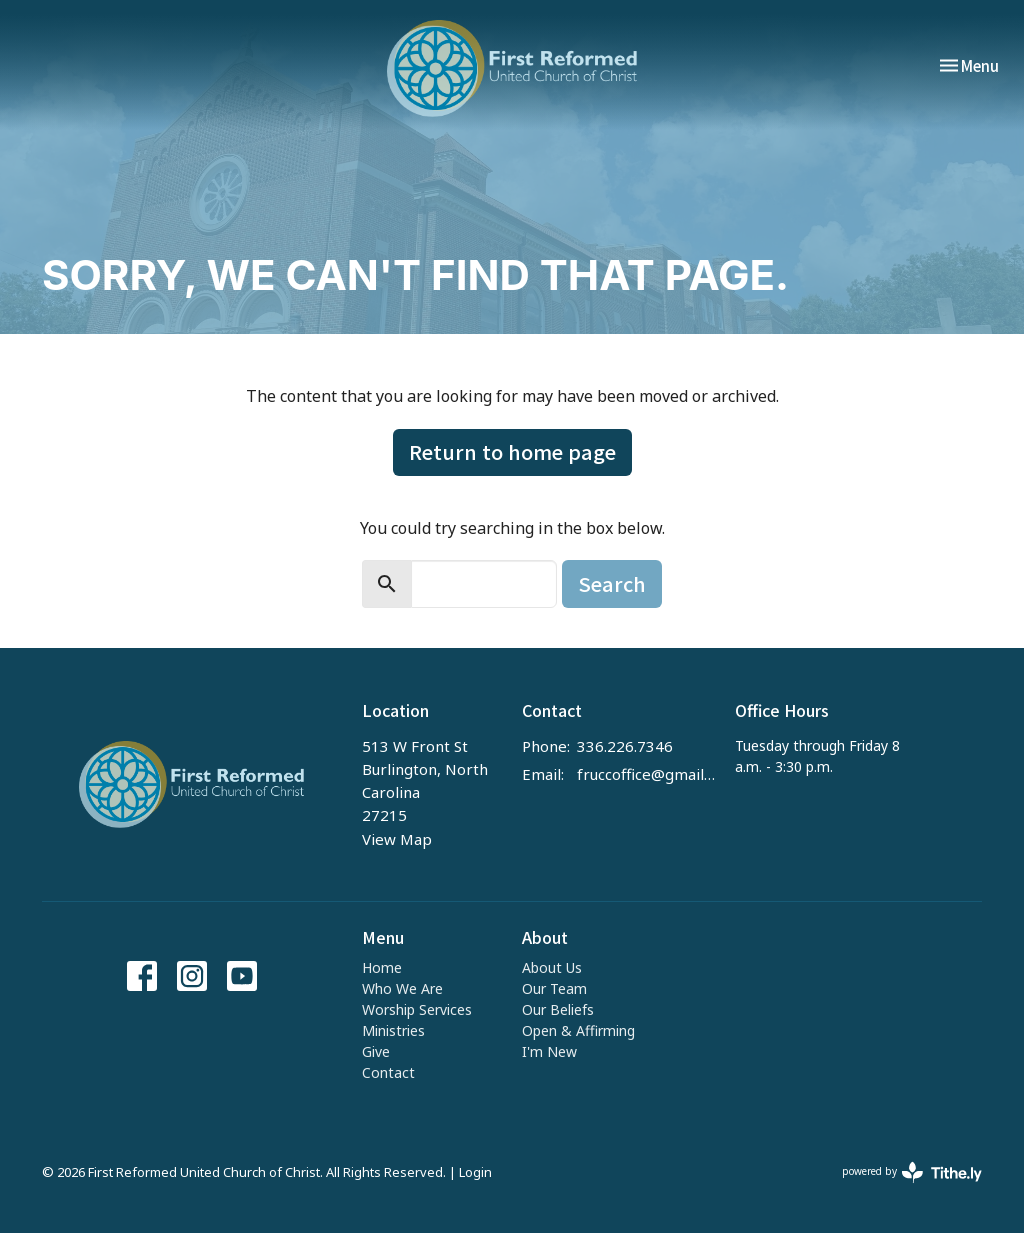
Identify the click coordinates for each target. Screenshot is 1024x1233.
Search (612, 583)
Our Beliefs (558, 1009)
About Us (552, 967)
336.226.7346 (625, 746)
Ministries (393, 1030)
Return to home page (512, 451)
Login (475, 1172)
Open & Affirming (578, 1030)
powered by (912, 1172)
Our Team (554, 988)
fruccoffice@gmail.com (646, 774)
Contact (388, 1072)
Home (382, 967)
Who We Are (402, 988)
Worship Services (417, 1009)
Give (376, 1051)
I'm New (549, 1051)
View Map (397, 839)
